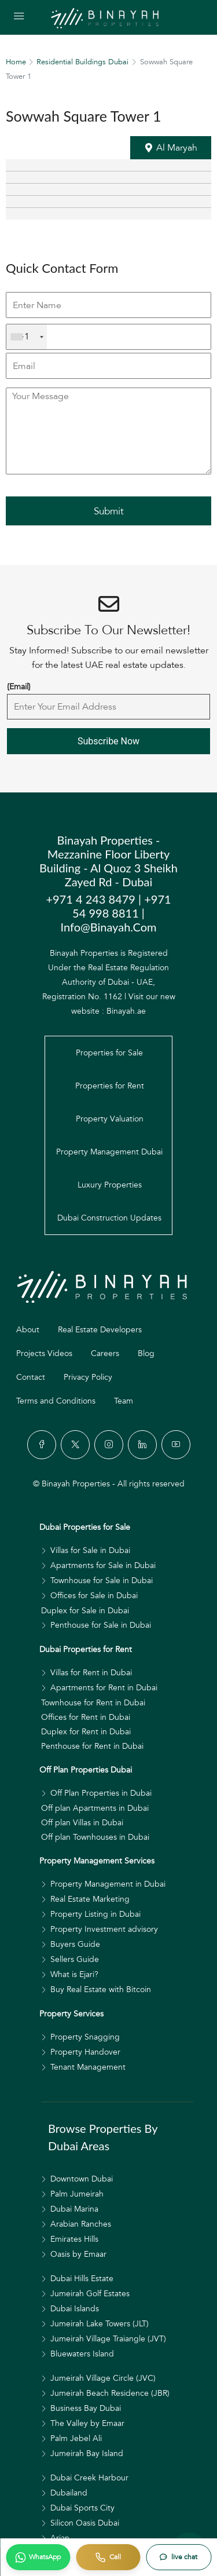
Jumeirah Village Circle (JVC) (103, 2378)
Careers (105, 1353)
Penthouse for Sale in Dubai (100, 1625)
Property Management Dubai (109, 1152)
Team (123, 1401)
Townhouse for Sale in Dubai (101, 1580)
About (27, 1330)
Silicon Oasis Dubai (84, 2523)
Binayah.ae (126, 1011)
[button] (170, 147)
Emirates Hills (74, 2239)
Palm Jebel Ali (76, 2438)
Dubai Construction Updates (109, 1218)
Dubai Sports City (82, 2508)
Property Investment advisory (104, 1929)
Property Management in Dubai (107, 1884)
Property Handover (85, 2052)
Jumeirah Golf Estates (90, 2294)
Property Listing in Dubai (95, 1914)
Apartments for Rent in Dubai (103, 1688)
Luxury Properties (110, 1185)
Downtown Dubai (81, 2179)
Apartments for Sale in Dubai (103, 1565)
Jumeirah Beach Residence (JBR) (110, 2393)
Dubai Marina (74, 2209)
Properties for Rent (109, 1086)
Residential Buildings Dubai (82, 62)
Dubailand (68, 2493)
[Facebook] (41, 1444)
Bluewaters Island (82, 2354)
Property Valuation (110, 1119)
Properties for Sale (109, 1053)
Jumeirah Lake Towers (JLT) (99, 2324)
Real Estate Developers (100, 1330)
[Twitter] (75, 1444)
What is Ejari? (74, 1974)
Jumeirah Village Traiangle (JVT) (108, 2339)
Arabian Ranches (80, 2224)
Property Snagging (85, 2037)
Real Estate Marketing (90, 1899)
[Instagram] (108, 1444)
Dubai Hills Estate (81, 2278)
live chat (184, 2557)
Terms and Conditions (55, 1401)
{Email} (19, 687)
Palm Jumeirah (77, 2194)
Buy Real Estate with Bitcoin (100, 1989)
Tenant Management (88, 2067)
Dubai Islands (74, 2309)
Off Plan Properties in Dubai (101, 1793)
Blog (146, 1353)
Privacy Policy (88, 1377)
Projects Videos (44, 1353)
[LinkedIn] (142, 1444)
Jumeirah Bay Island (86, 2453)
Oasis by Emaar (78, 2254)
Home (16, 62)
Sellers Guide (74, 1959)
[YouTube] (175, 1444)
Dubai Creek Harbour (89, 2478)
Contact (30, 1377)
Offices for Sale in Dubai (94, 1596)
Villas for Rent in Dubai (91, 1673)
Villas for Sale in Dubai (90, 1550)
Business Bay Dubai (85, 2408)
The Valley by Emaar (87, 2423)
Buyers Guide (75, 1944)
